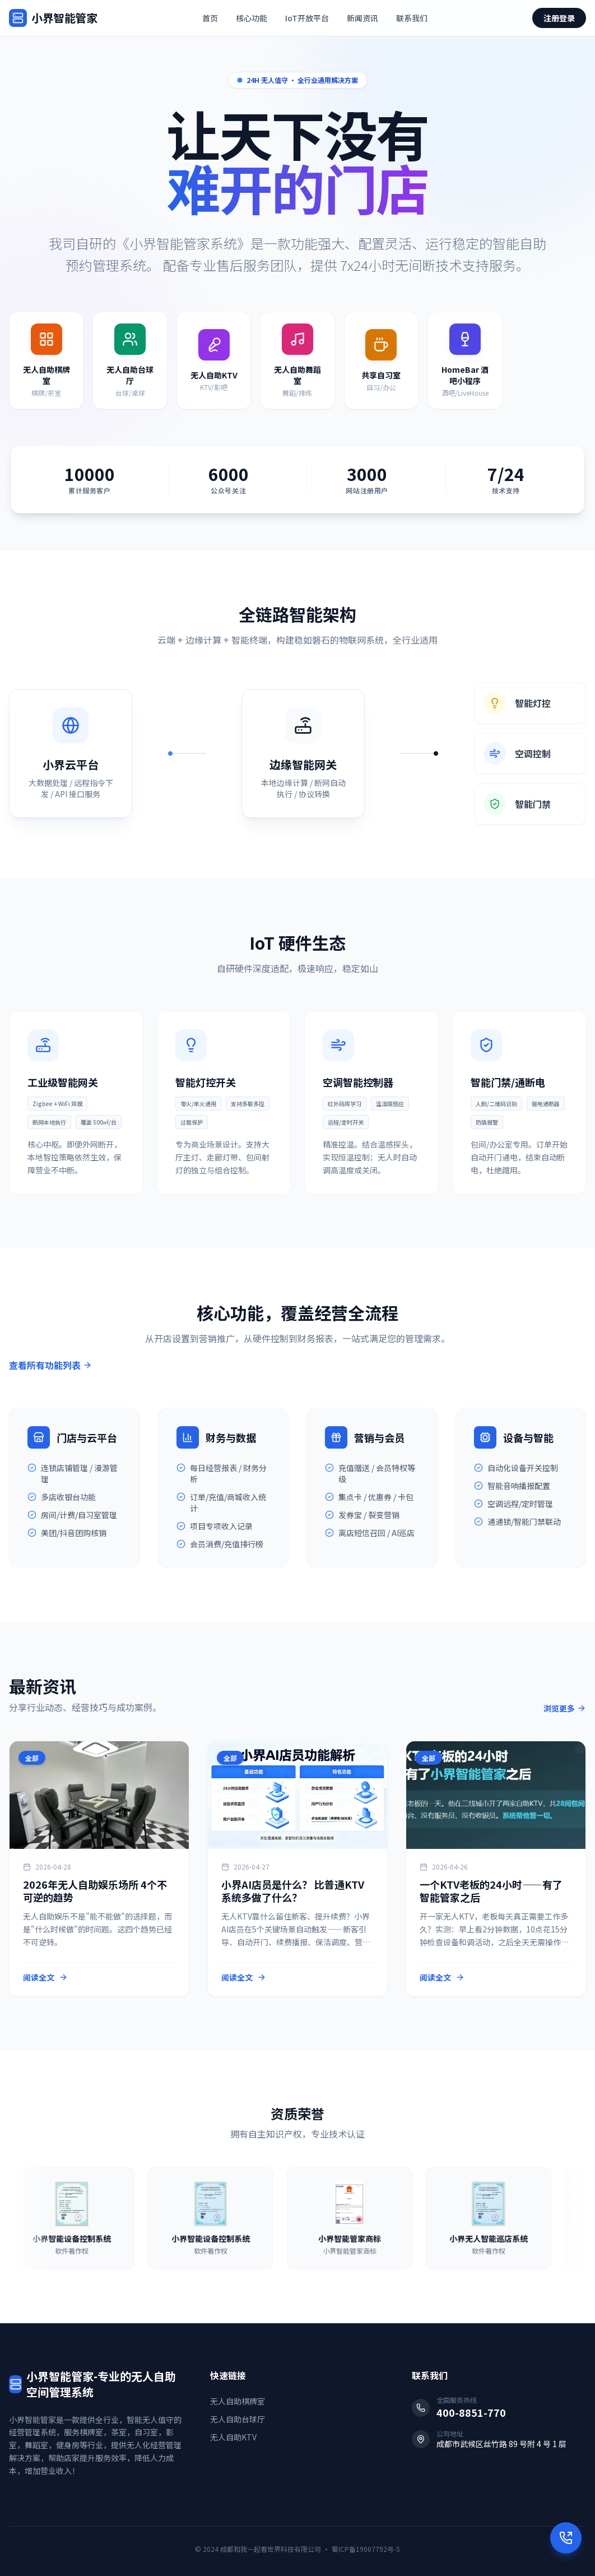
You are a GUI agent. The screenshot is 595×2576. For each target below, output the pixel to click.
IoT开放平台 (307, 18)
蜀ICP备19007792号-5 (366, 2549)
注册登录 (559, 18)
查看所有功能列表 (50, 1365)
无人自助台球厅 (237, 2419)
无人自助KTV (233, 2437)
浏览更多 (564, 1708)
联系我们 (411, 18)
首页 (210, 18)
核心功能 (251, 18)
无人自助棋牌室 (237, 2401)
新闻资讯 (362, 18)
